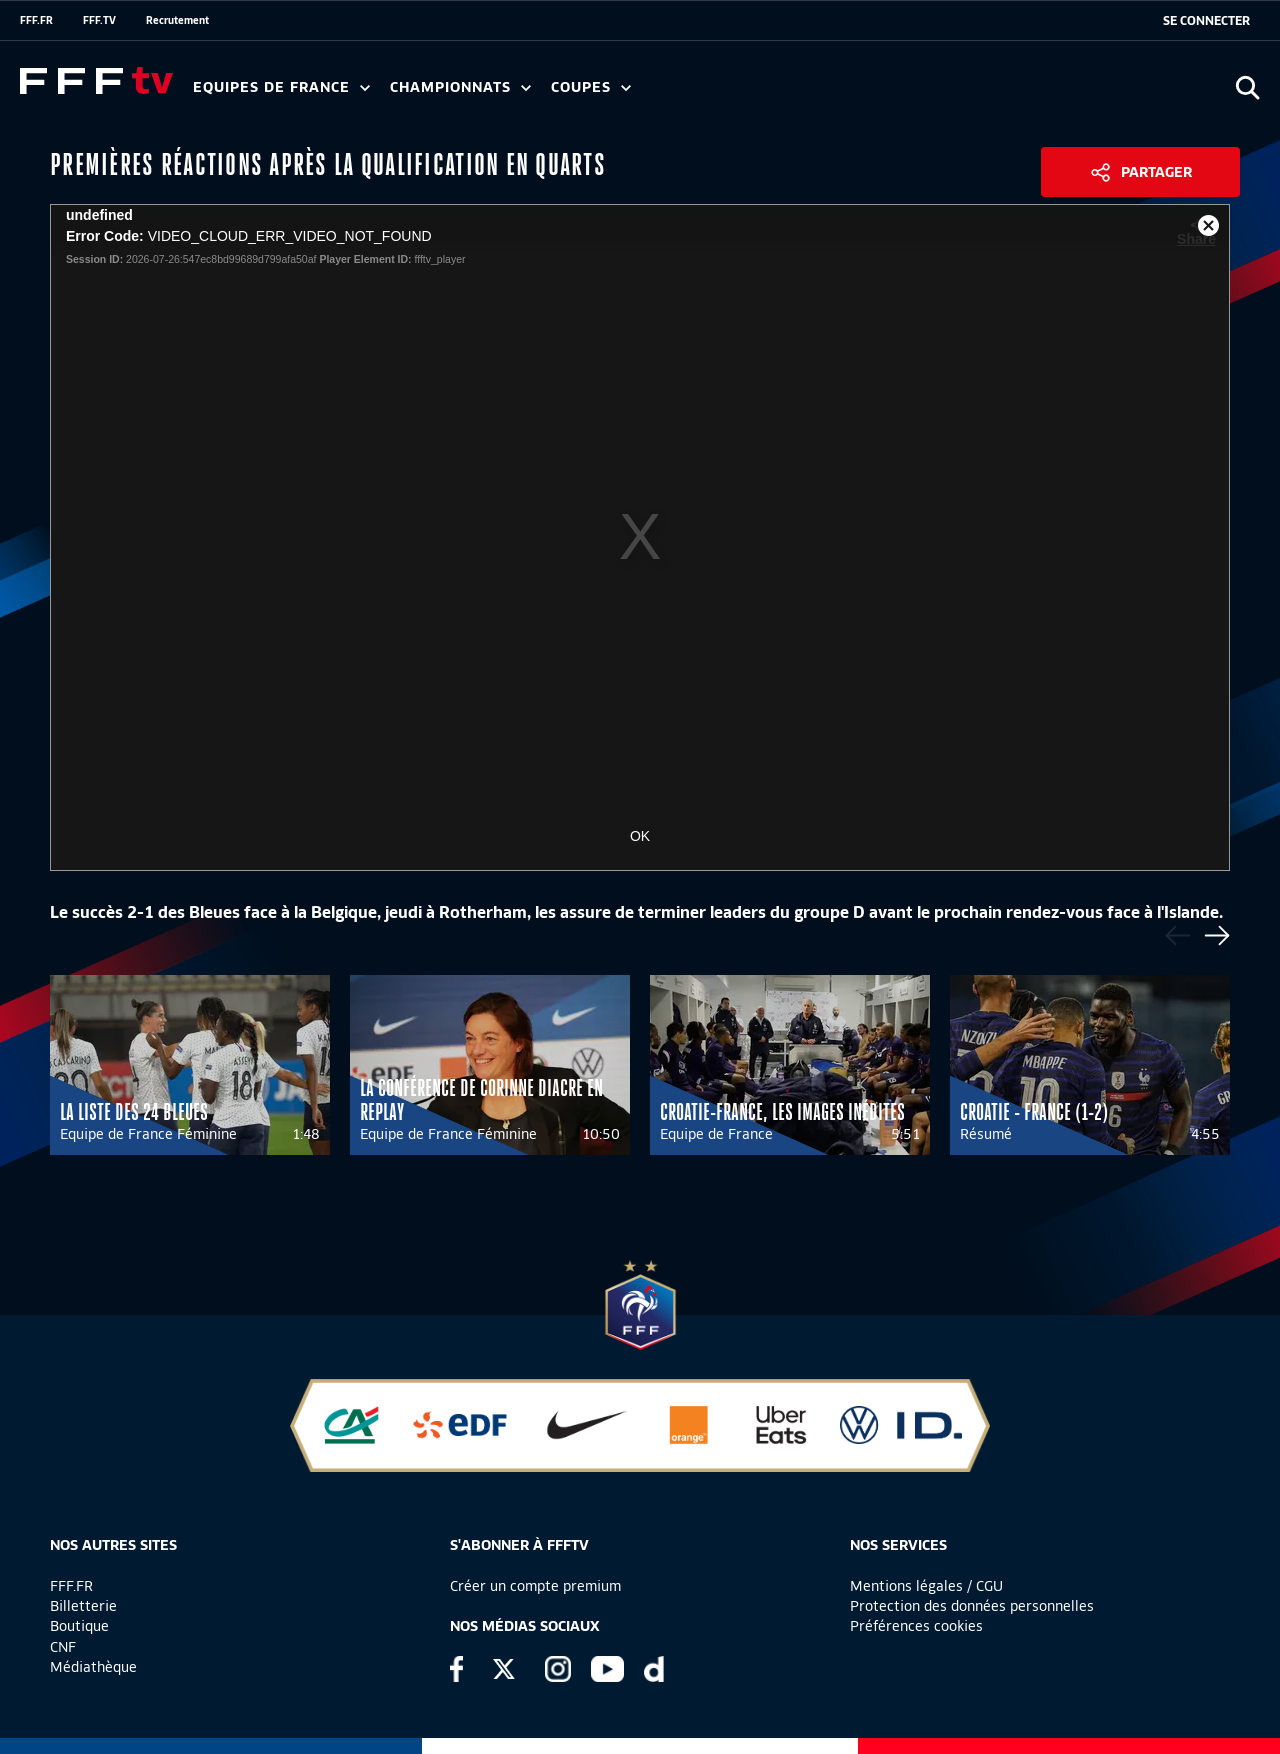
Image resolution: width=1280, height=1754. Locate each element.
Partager (1156, 172)
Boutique (79, 1626)
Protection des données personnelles (972, 1606)
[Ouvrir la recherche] (1247, 87)
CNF (63, 1647)
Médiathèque (93, 1667)
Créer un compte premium (535, 1586)
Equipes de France (281, 87)
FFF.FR (36, 20)
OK (640, 836)
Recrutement (177, 20)
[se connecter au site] (1206, 21)
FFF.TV (99, 20)
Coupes (591, 87)
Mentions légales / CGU (926, 1586)
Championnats (460, 87)
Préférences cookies (916, 1626)
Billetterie (83, 1606)
